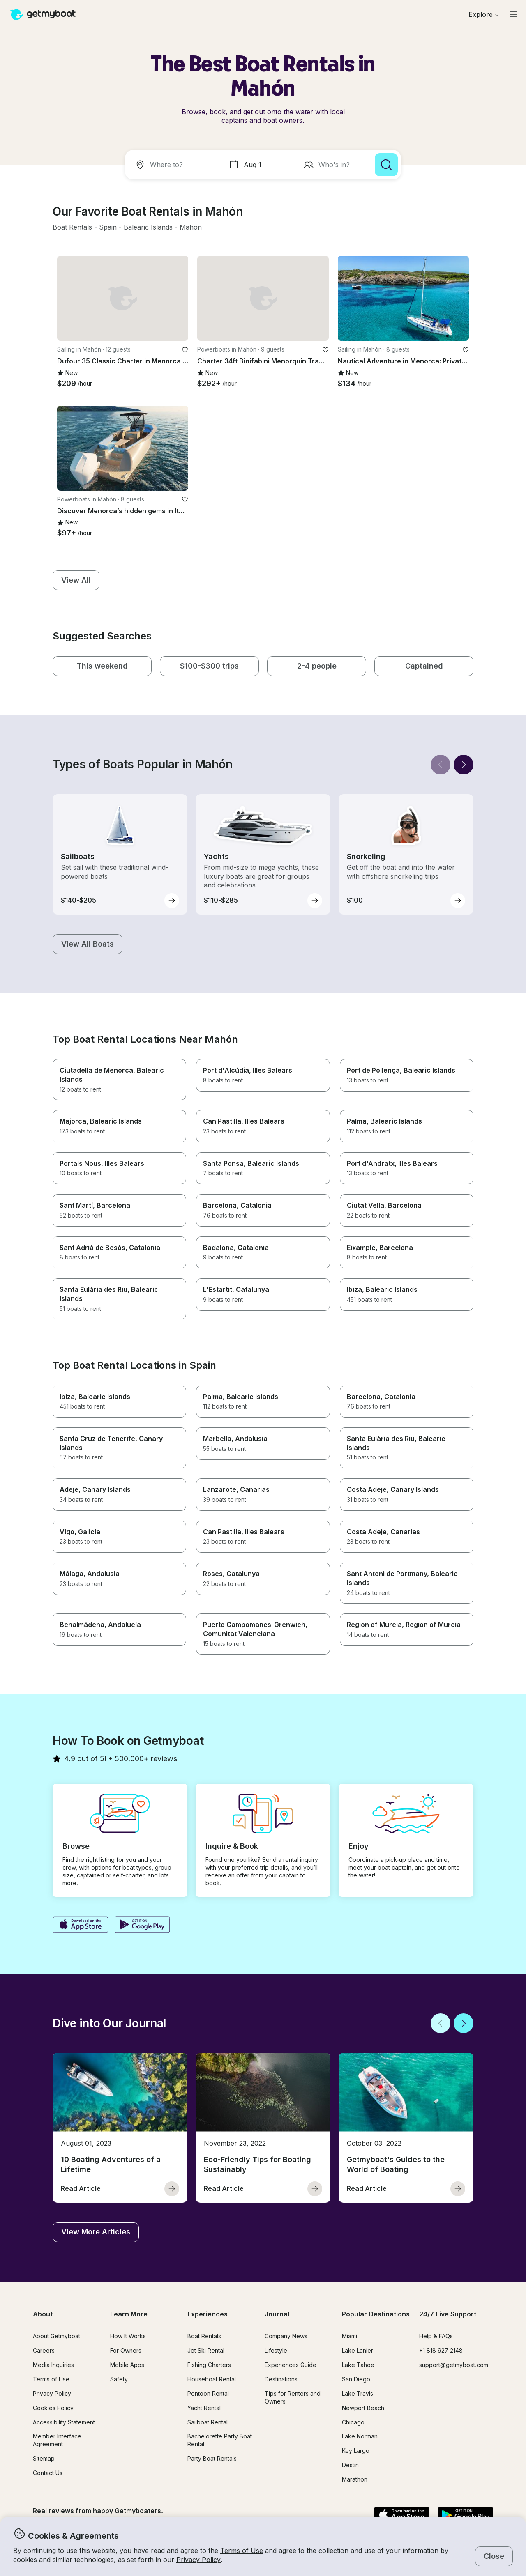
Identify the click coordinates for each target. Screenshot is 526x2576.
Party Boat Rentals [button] (212, 2458)
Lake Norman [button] (360, 2436)
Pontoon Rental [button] (208, 2393)
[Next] (463, 764)
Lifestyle (276, 2350)
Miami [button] (349, 2335)
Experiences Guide (290, 2364)
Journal (277, 2314)
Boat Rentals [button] (204, 2335)
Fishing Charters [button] (209, 2364)
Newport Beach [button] (363, 2407)
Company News (286, 2335)
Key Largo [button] (355, 2450)
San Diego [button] (356, 2379)
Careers (44, 2350)
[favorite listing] (185, 350)
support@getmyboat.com (453, 2364)
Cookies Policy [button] (53, 2407)
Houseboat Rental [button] (211, 2379)
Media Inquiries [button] (53, 2364)
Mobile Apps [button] (127, 2364)
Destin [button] (350, 2464)
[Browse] (484, 14)
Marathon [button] (354, 2479)
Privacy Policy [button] (198, 2559)
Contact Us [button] (47, 2472)
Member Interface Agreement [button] (57, 2440)
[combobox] (175, 165)
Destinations (281, 2379)
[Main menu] (513, 14)
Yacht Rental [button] (204, 2407)
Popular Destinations (376, 2314)
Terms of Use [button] (241, 2550)
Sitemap (44, 2458)
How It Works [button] (128, 2335)
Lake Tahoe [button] (358, 2364)
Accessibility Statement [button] (64, 2422)
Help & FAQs (436, 2335)
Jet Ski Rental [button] (205, 2350)
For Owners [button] (125, 2350)
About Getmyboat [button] (56, 2335)
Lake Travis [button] (357, 2393)
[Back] (440, 764)
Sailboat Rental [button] (207, 2422)
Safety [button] (119, 2379)
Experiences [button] (207, 2314)
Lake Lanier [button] (357, 2350)
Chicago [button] (353, 2422)
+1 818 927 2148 (441, 2350)
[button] (72, 227)
